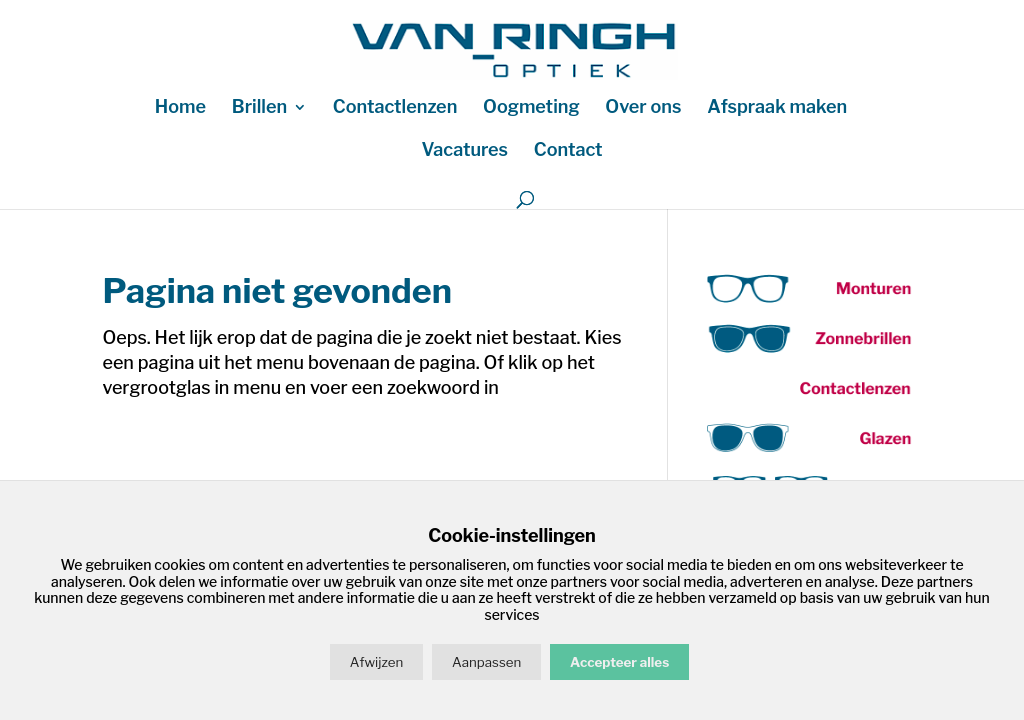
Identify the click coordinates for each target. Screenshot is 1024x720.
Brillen (259, 108)
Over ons (643, 108)
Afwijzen (376, 662)
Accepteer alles (619, 662)
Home (180, 108)
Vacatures (464, 151)
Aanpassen (486, 662)
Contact (568, 151)
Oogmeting (531, 108)
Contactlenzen (395, 108)
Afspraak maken (777, 108)
